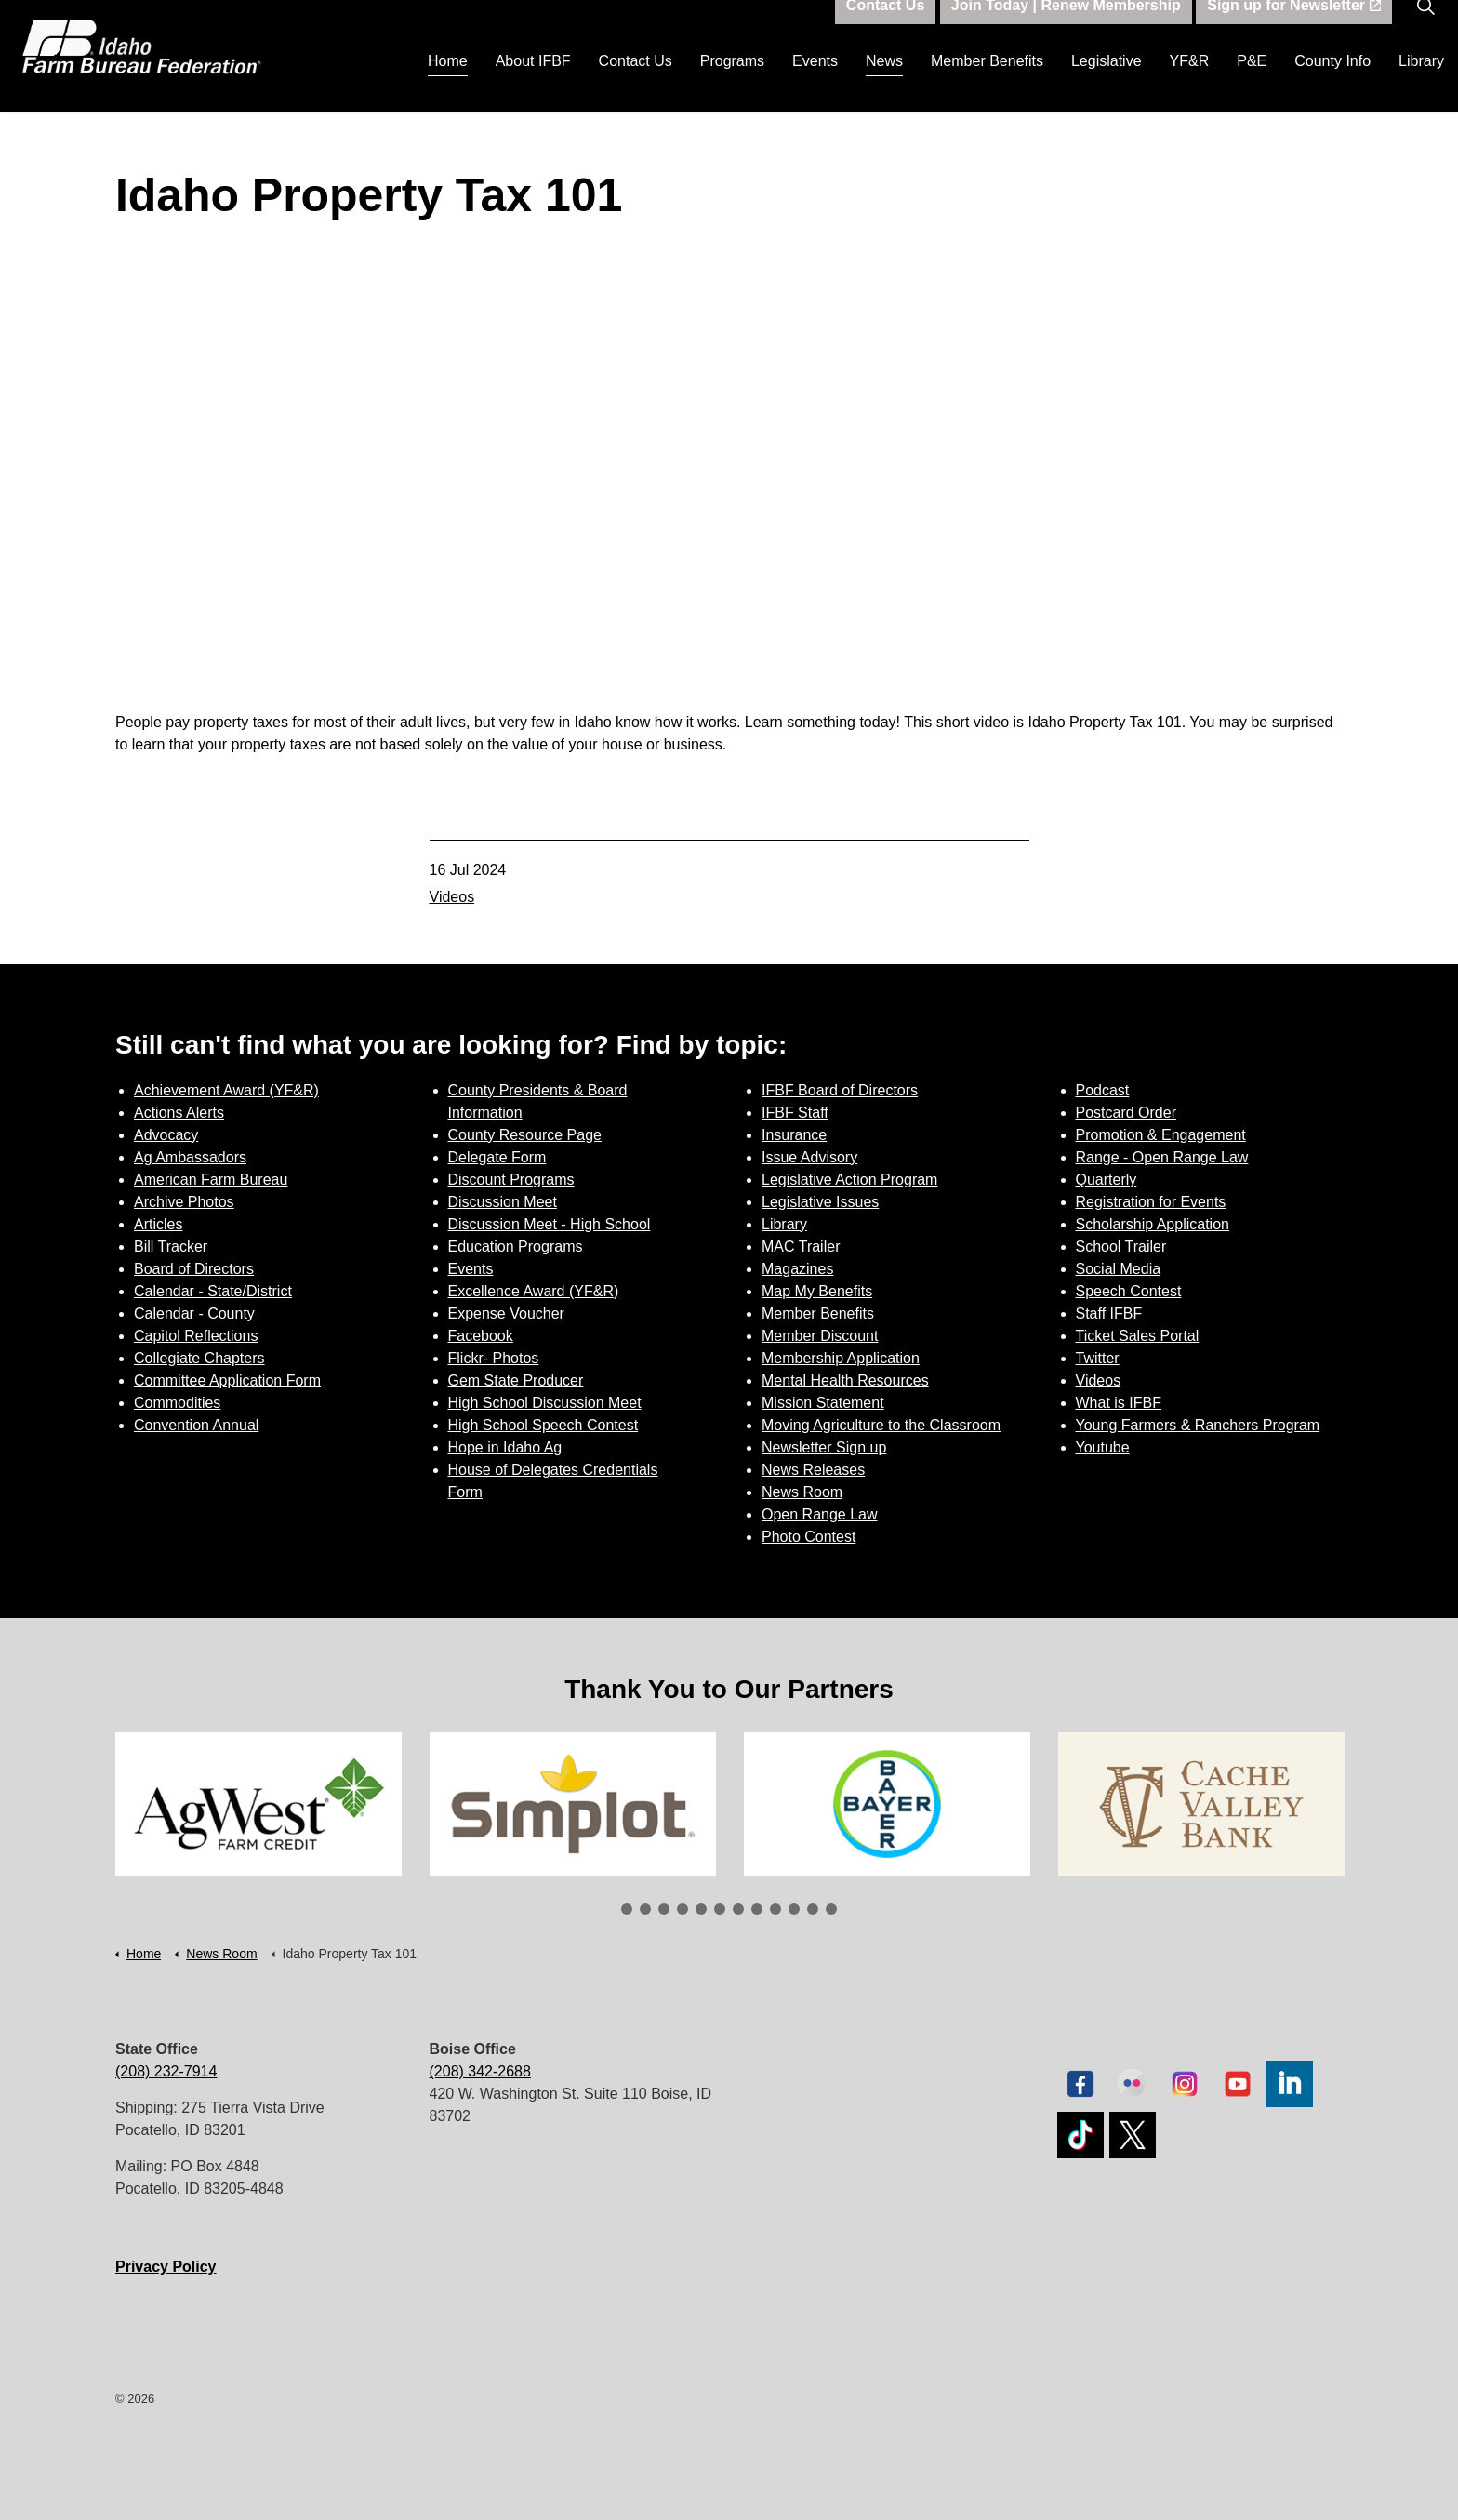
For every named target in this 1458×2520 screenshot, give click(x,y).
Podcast (1103, 1090)
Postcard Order (1126, 1113)
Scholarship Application (1152, 1224)
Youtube (1103, 1447)
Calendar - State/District (213, 1291)
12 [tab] (831, 1909)
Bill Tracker (170, 1246)
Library (1421, 83)
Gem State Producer (516, 1380)
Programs (732, 83)
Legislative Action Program (849, 1179)
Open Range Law (820, 1514)
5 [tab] (701, 1909)
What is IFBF (1118, 1403)
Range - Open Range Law (1162, 1157)
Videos (452, 897)
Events (815, 83)
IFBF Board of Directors (840, 1090)
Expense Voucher (506, 1313)
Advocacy (166, 1135)
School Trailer (1121, 1246)
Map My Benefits (817, 1291)
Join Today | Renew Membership (1066, 27)
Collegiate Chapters (199, 1358)
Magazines (797, 1269)
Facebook (480, 1336)
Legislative (1106, 83)
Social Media (1118, 1269)
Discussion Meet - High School (549, 1224)
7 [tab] (738, 1909)
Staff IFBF (1109, 1313)
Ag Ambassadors (190, 1157)
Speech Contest (1129, 1291)
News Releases (813, 1470)
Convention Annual (196, 1425)
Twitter (1098, 1358)
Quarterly (1106, 1179)
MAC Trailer (801, 1246)
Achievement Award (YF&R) (226, 1090)
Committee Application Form (227, 1380)
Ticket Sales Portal (1138, 1336)
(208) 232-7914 (166, 2071)
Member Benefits (987, 83)
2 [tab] (645, 1909)
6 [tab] (719, 1909)
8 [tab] (756, 1909)
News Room (802, 1492)
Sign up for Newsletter (1294, 27)
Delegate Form (497, 1157)
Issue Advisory (809, 1157)
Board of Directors (194, 1269)
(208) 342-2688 (480, 2071)
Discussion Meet (502, 1202)
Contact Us (635, 83)
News (884, 83)
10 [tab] (794, 1909)
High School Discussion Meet (545, 1403)
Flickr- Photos (493, 1358)
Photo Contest (808, 1537)
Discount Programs (511, 1179)
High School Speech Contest (543, 1425)
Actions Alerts (179, 1113)
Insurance (794, 1135)
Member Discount (820, 1336)
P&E (1251, 83)
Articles (158, 1224)
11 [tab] (812, 1909)
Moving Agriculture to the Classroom (881, 1425)
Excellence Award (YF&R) (533, 1291)
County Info (1332, 83)
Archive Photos (184, 1202)
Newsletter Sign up (824, 1447)
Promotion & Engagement (1161, 1135)
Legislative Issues (820, 1202)
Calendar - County (194, 1313)
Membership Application (841, 1358)
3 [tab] (663, 1909)
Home (448, 83)
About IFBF (533, 83)
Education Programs (515, 1246)
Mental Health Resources (845, 1380)
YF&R (1190, 83)
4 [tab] (682, 1909)
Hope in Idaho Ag (505, 1447)
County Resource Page (525, 1135)
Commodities (177, 1403)
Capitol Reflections (196, 1336)
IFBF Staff (795, 1113)
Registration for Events (1151, 1202)
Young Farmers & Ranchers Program (1198, 1425)
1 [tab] (626, 1909)
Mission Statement (823, 1403)
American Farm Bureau (210, 1179)
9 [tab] (775, 1909)
